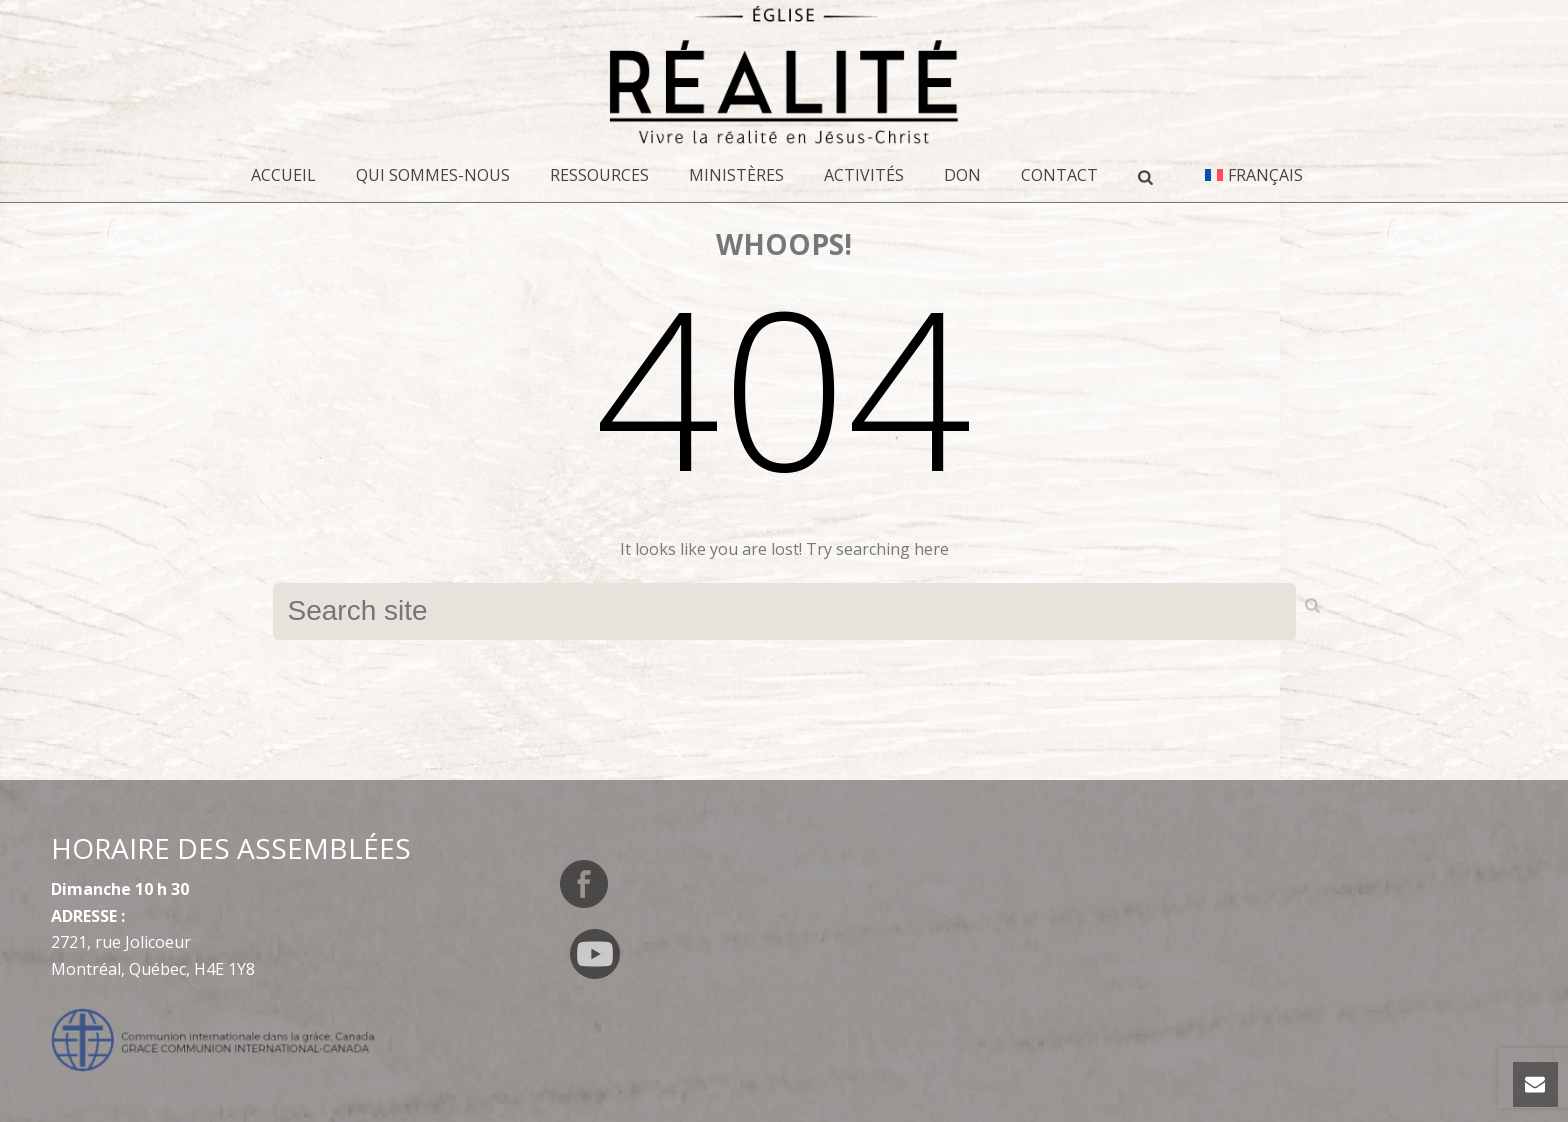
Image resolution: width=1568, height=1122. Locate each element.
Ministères (736, 175)
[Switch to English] (598, 845)
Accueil (283, 175)
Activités (864, 175)
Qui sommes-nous (433, 175)
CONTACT (1059, 175)
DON (962, 175)
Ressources (599, 175)
